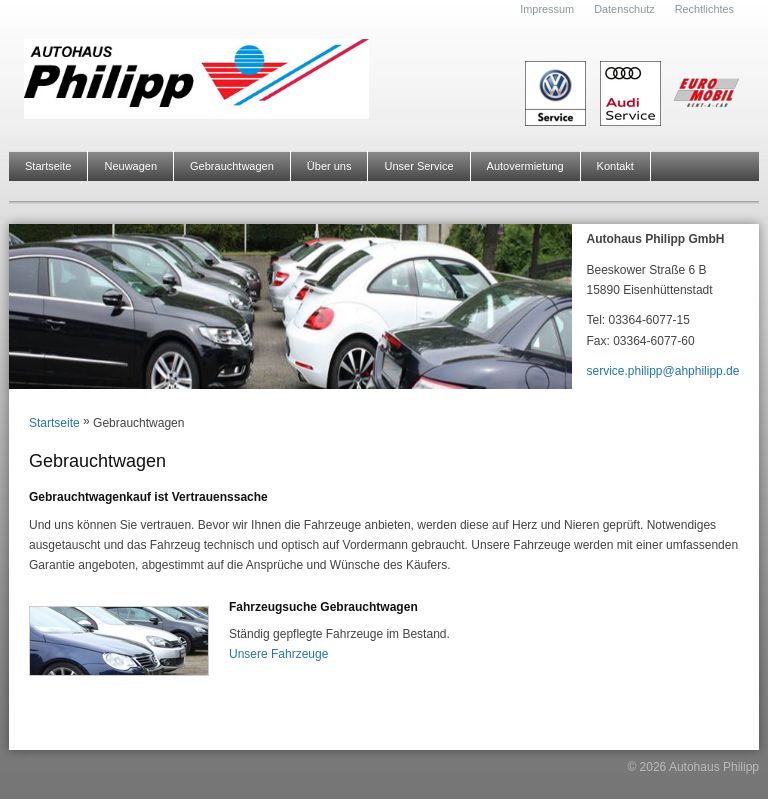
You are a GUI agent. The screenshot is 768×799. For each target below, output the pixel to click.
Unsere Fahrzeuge (278, 654)
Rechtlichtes (704, 9)
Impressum (547, 9)
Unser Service (418, 166)
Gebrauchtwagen (232, 166)
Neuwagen (130, 166)
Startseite (48, 166)
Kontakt (615, 166)
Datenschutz (624, 9)
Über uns (329, 166)
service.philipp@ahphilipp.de (663, 371)
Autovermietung (525, 166)
